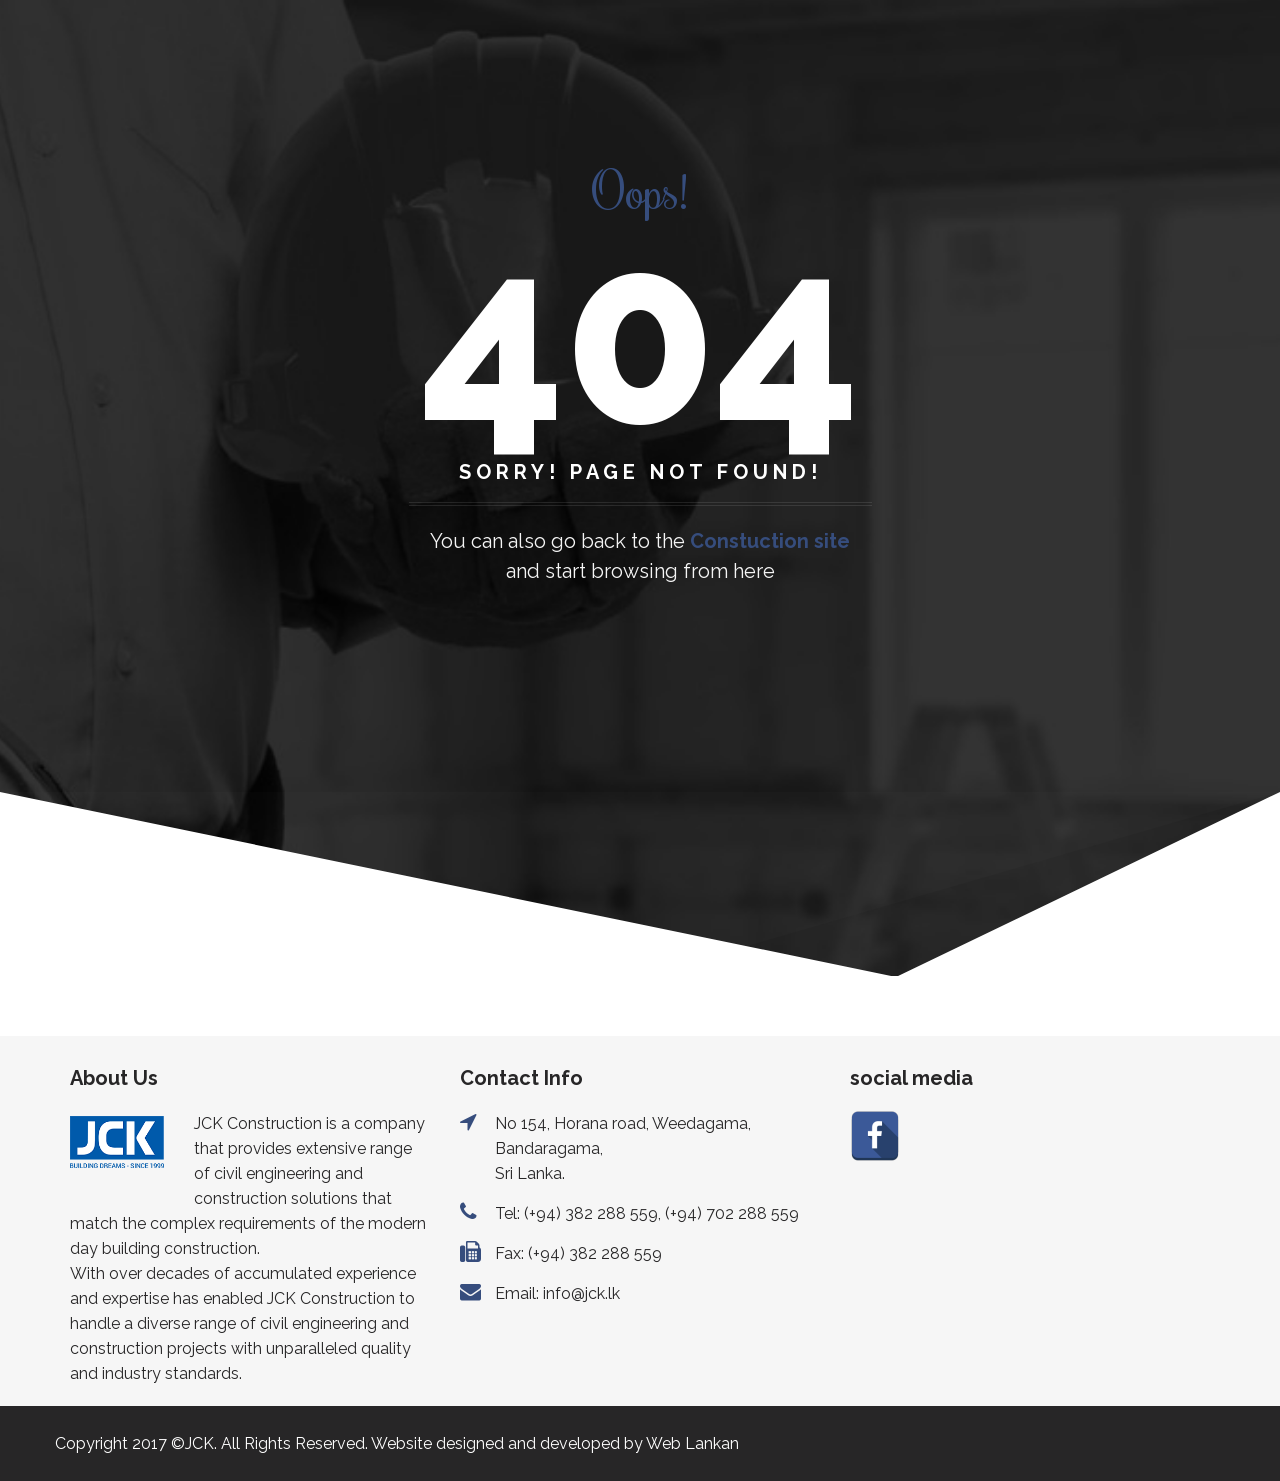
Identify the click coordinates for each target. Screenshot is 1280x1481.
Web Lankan (692, 1443)
